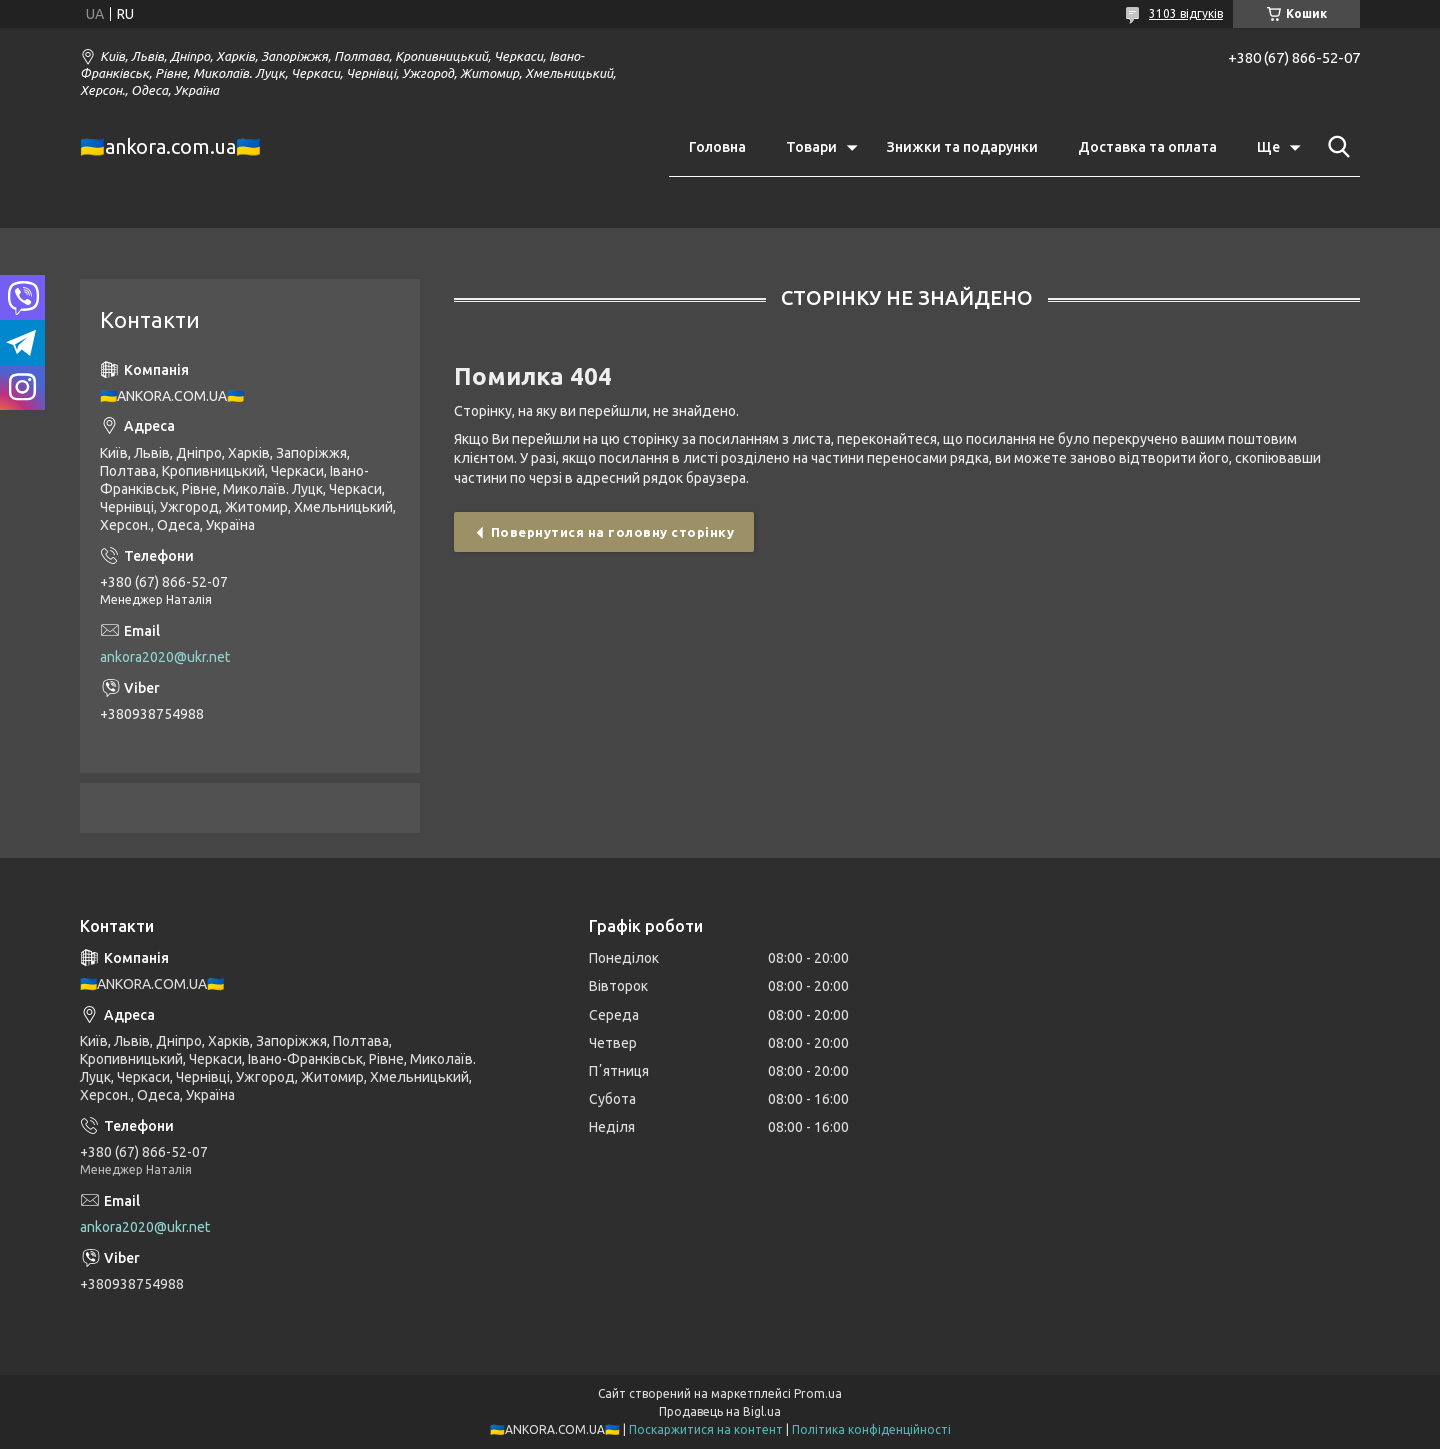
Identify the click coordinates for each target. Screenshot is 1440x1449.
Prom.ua (818, 1393)
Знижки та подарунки (962, 147)
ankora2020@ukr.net (165, 657)
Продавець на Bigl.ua (720, 1411)
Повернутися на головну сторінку (613, 532)
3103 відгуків (1186, 13)
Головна (717, 147)
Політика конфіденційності (871, 1429)
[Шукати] (1335, 147)
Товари (811, 147)
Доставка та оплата (1147, 147)
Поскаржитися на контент (706, 1429)
